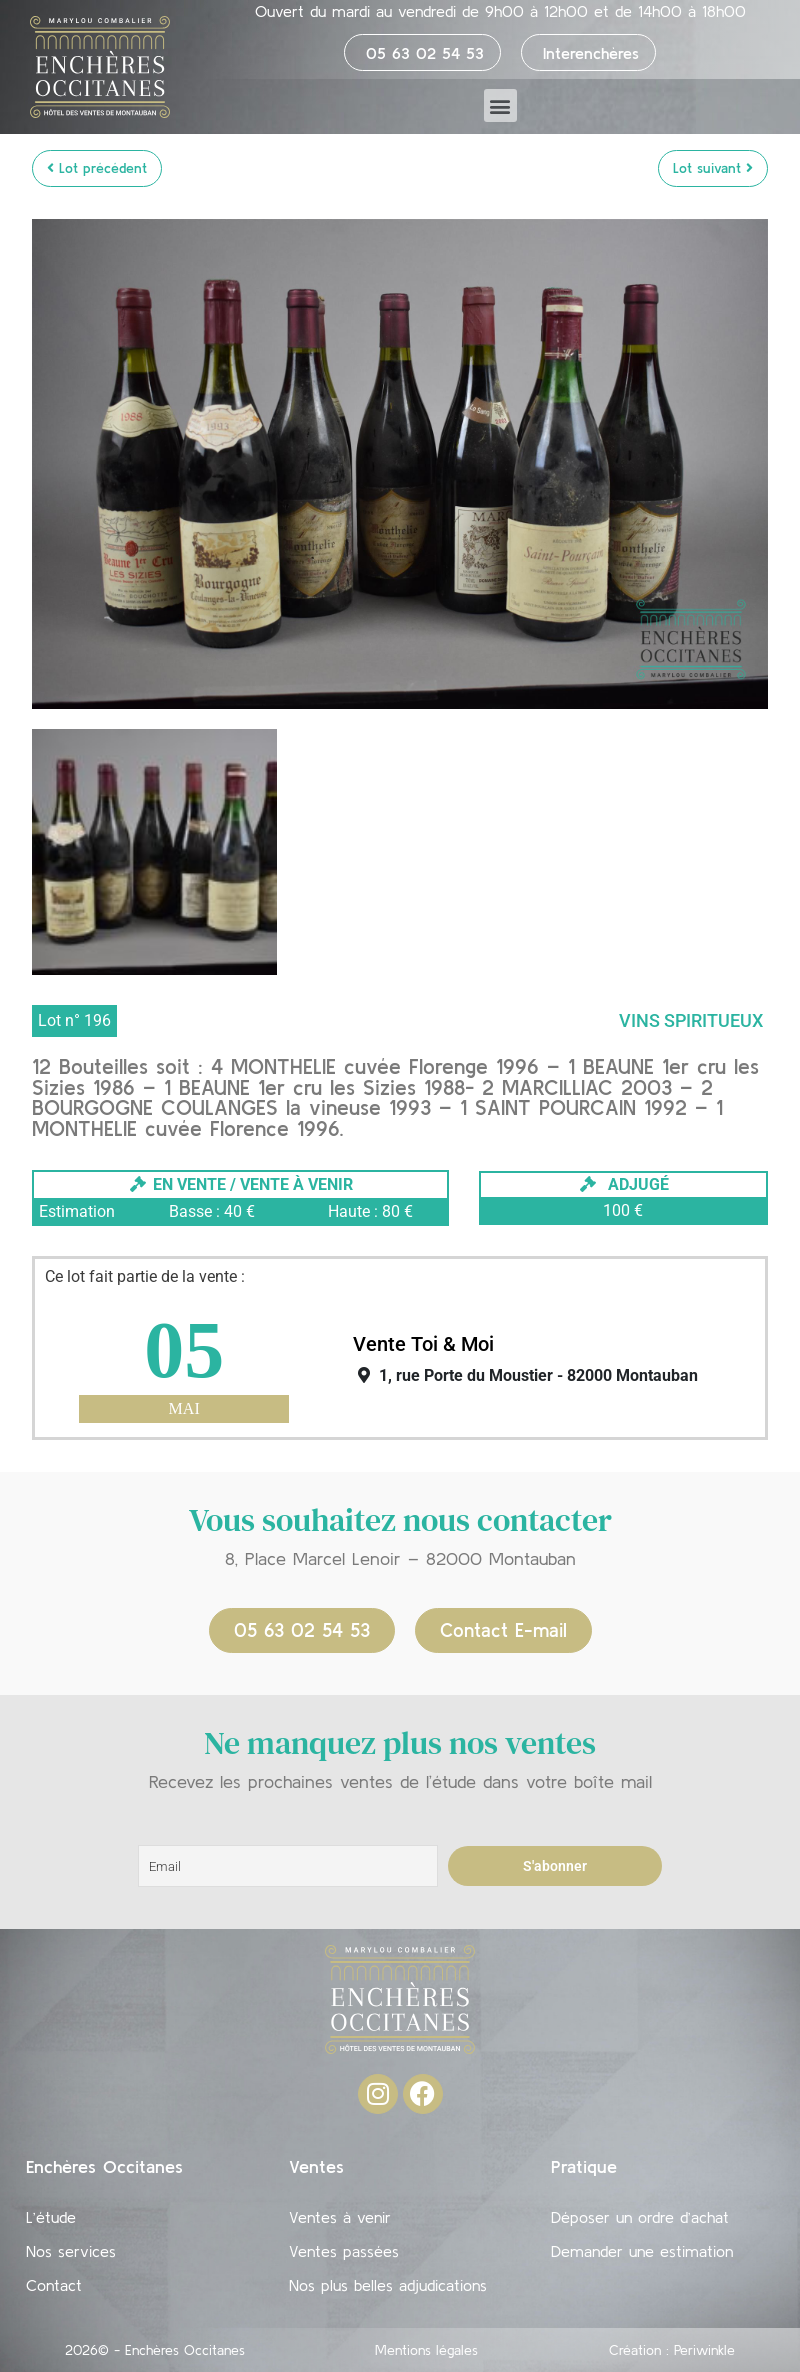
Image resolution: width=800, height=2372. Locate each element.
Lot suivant (713, 168)
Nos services (71, 2251)
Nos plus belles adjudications (388, 2285)
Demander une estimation (642, 2251)
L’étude (51, 2217)
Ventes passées (344, 2251)
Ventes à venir (340, 2217)
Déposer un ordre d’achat (640, 2217)
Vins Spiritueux (691, 1020)
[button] (500, 105)
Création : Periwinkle (672, 2350)
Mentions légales (426, 2350)
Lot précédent (97, 168)
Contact (54, 2285)
